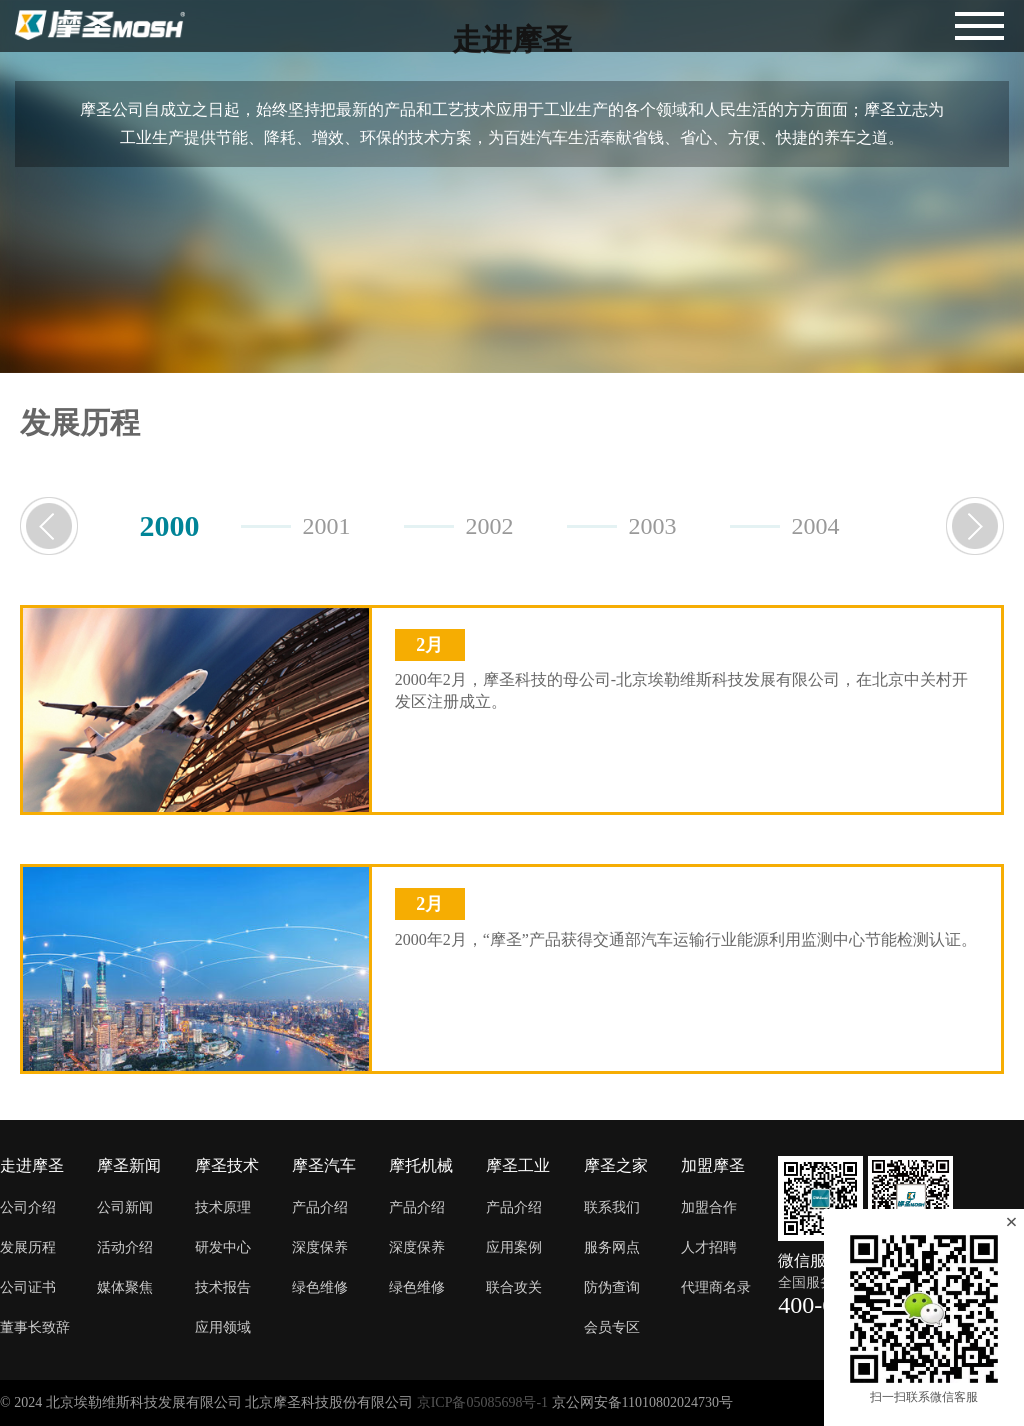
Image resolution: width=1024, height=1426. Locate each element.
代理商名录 (716, 1287)
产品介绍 (320, 1207)
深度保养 (320, 1247)
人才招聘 (709, 1247)
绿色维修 (320, 1287)
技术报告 (223, 1287)
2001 (327, 526)
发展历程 (28, 1247)
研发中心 (223, 1247)
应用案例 (514, 1247)
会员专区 (612, 1327)
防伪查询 (612, 1287)
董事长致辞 (35, 1327)
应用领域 (223, 1327)
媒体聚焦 (125, 1287)
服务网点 (612, 1247)
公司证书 (28, 1287)
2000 (170, 525)
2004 (816, 526)
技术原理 (223, 1207)
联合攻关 (514, 1287)
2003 (653, 526)
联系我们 (612, 1207)
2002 (490, 526)
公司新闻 (125, 1207)
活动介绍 (125, 1247)
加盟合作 (709, 1207)
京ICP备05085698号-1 (482, 1402)
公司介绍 (28, 1207)
